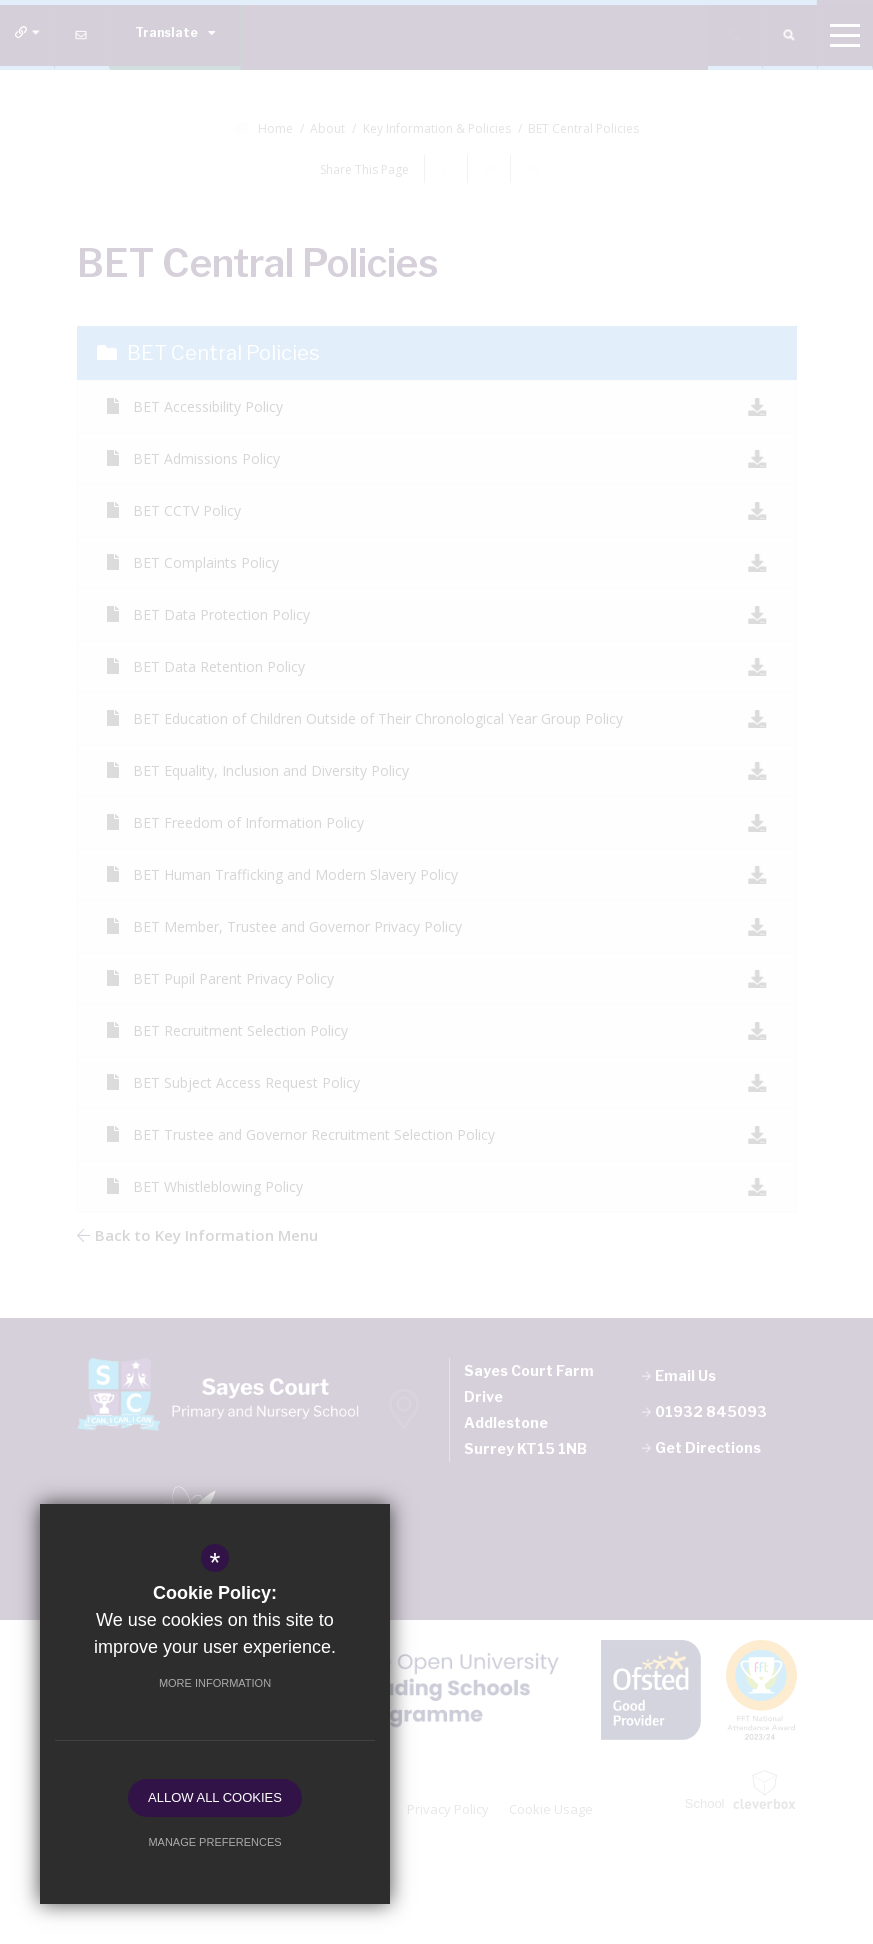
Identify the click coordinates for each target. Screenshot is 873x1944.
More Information (215, 1683)
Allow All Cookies (215, 1797)
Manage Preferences (214, 1842)
